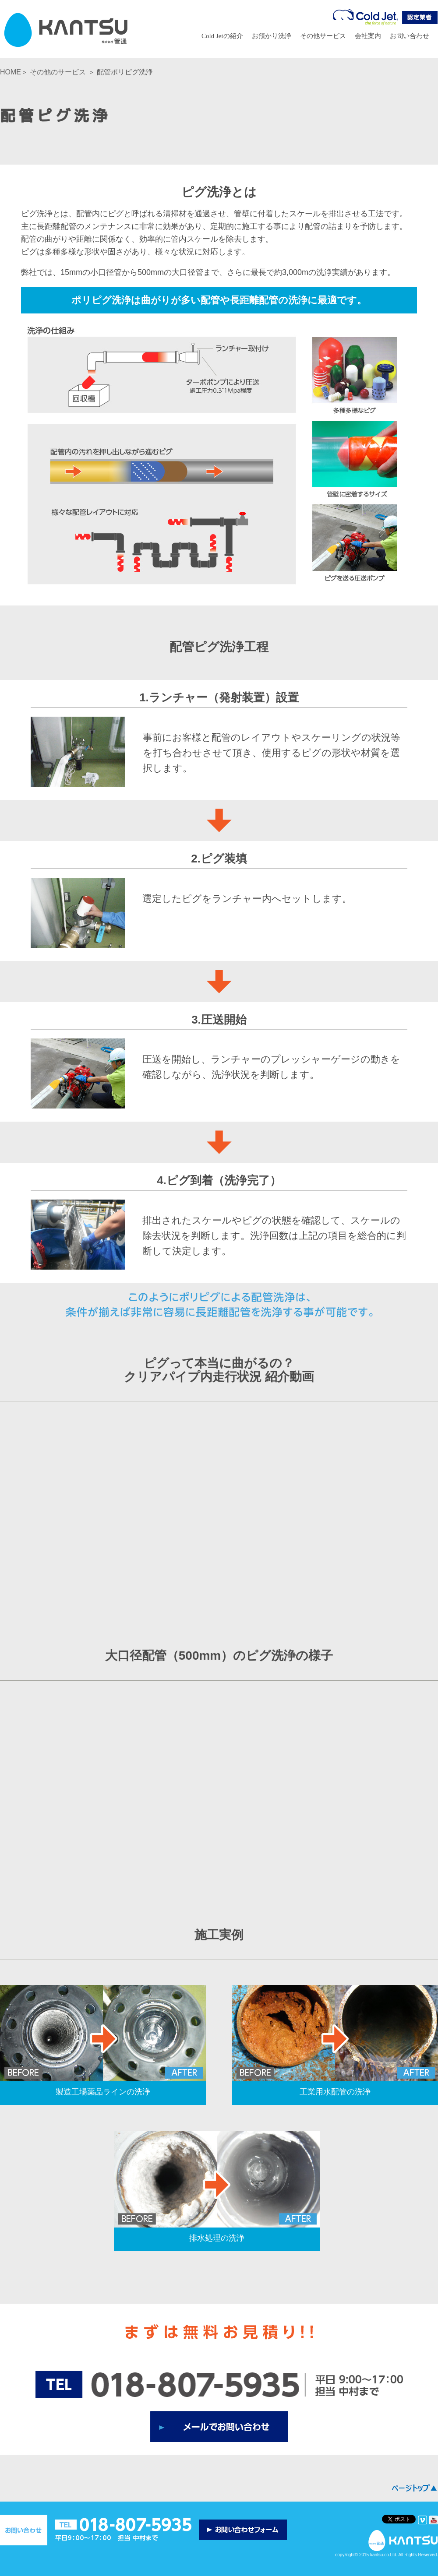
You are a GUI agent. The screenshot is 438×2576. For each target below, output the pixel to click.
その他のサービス (58, 72)
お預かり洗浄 (271, 35)
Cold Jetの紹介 (222, 35)
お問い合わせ (409, 35)
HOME (10, 72)
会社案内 (368, 35)
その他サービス (323, 35)
